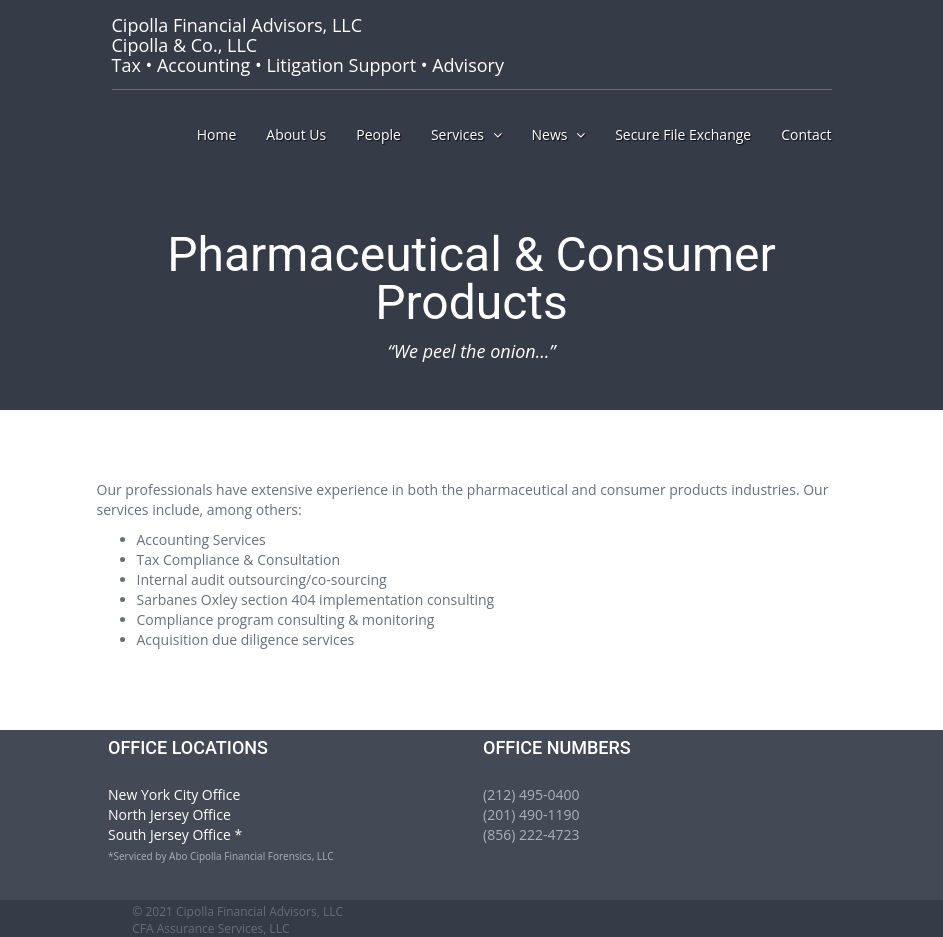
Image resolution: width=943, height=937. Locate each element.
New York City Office (174, 794)
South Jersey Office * (175, 834)
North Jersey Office (169, 814)
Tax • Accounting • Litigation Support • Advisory (308, 45)
